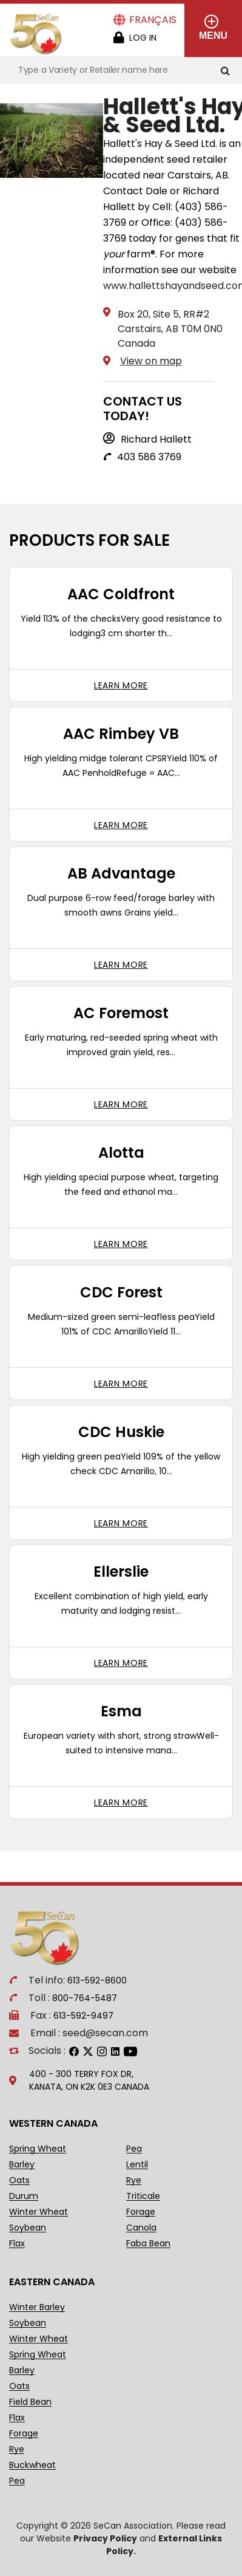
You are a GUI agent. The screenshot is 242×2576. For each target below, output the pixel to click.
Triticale (143, 2196)
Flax (17, 2243)
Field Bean (30, 2402)
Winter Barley (37, 2307)
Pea (134, 2148)
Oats (19, 2180)
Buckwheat (32, 2465)
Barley (22, 2164)
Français (152, 20)
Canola (141, 2227)
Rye (133, 2180)
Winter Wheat (38, 2212)
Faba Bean (148, 2243)
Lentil (137, 2164)
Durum (23, 2196)
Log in (142, 38)
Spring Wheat (37, 2148)
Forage (140, 2212)
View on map (151, 361)
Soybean (27, 2227)
